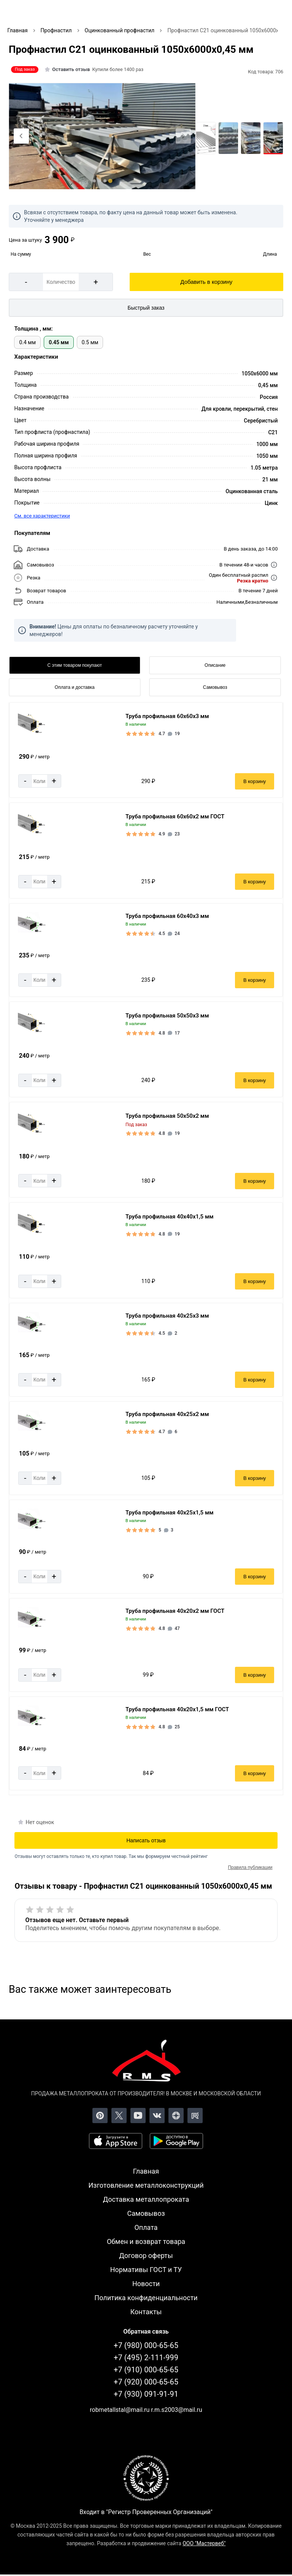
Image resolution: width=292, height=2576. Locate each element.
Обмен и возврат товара (146, 2241)
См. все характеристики (42, 516)
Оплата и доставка (75, 687)
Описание (215, 665)
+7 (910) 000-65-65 (146, 2369)
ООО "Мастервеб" (203, 2543)
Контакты (146, 2312)
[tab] (94, 180)
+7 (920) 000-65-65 (146, 2381)
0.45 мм (59, 342)
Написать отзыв (145, 1840)
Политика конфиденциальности (145, 2298)
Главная (146, 2171)
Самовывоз (215, 687)
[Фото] (102, 136)
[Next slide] (183, 136)
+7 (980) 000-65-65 (146, 2345)
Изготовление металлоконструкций (145, 2185)
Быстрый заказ (146, 308)
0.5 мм (90, 342)
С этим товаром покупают (75, 665)
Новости (146, 2284)
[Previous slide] (21, 136)
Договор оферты (146, 2256)
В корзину (254, 781)
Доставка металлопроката (146, 2199)
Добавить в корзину (206, 281)
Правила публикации (250, 1867)
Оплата (145, 2227)
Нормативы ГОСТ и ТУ (146, 2270)
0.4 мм (27, 342)
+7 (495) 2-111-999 (146, 2357)
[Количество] (61, 282)
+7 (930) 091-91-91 (146, 2394)
